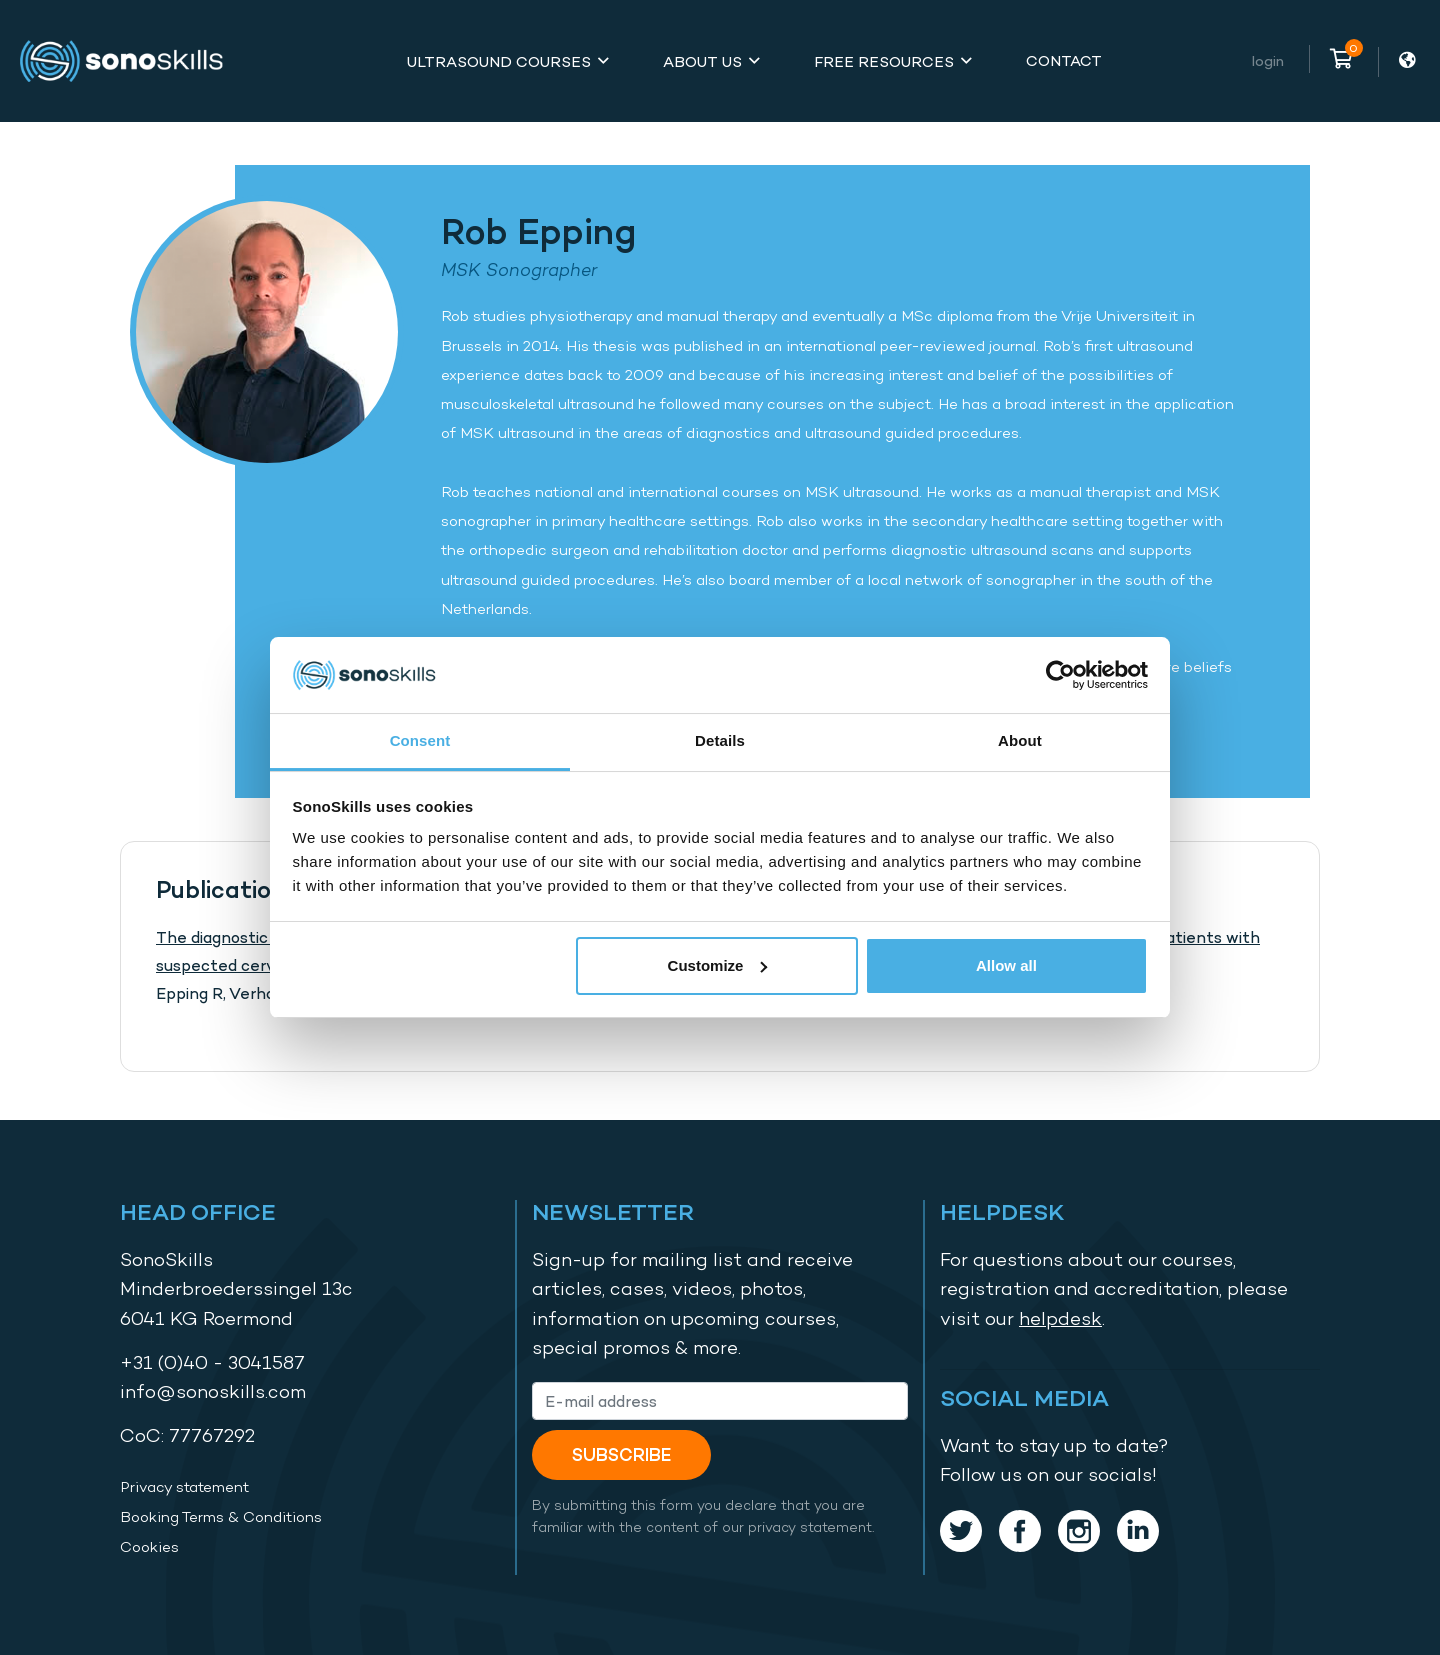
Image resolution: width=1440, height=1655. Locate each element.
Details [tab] (720, 740)
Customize (718, 965)
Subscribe (621, 1454)
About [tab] (1020, 740)
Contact (1064, 60)
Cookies (149, 1547)
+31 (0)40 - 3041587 (212, 1362)
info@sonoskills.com (213, 1391)
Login (1268, 60)
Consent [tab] (420, 740)
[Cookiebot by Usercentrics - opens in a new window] (1060, 675)
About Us (702, 61)
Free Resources (884, 61)
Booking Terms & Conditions (221, 1517)
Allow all (1006, 965)
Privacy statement (184, 1487)
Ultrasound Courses (499, 61)
